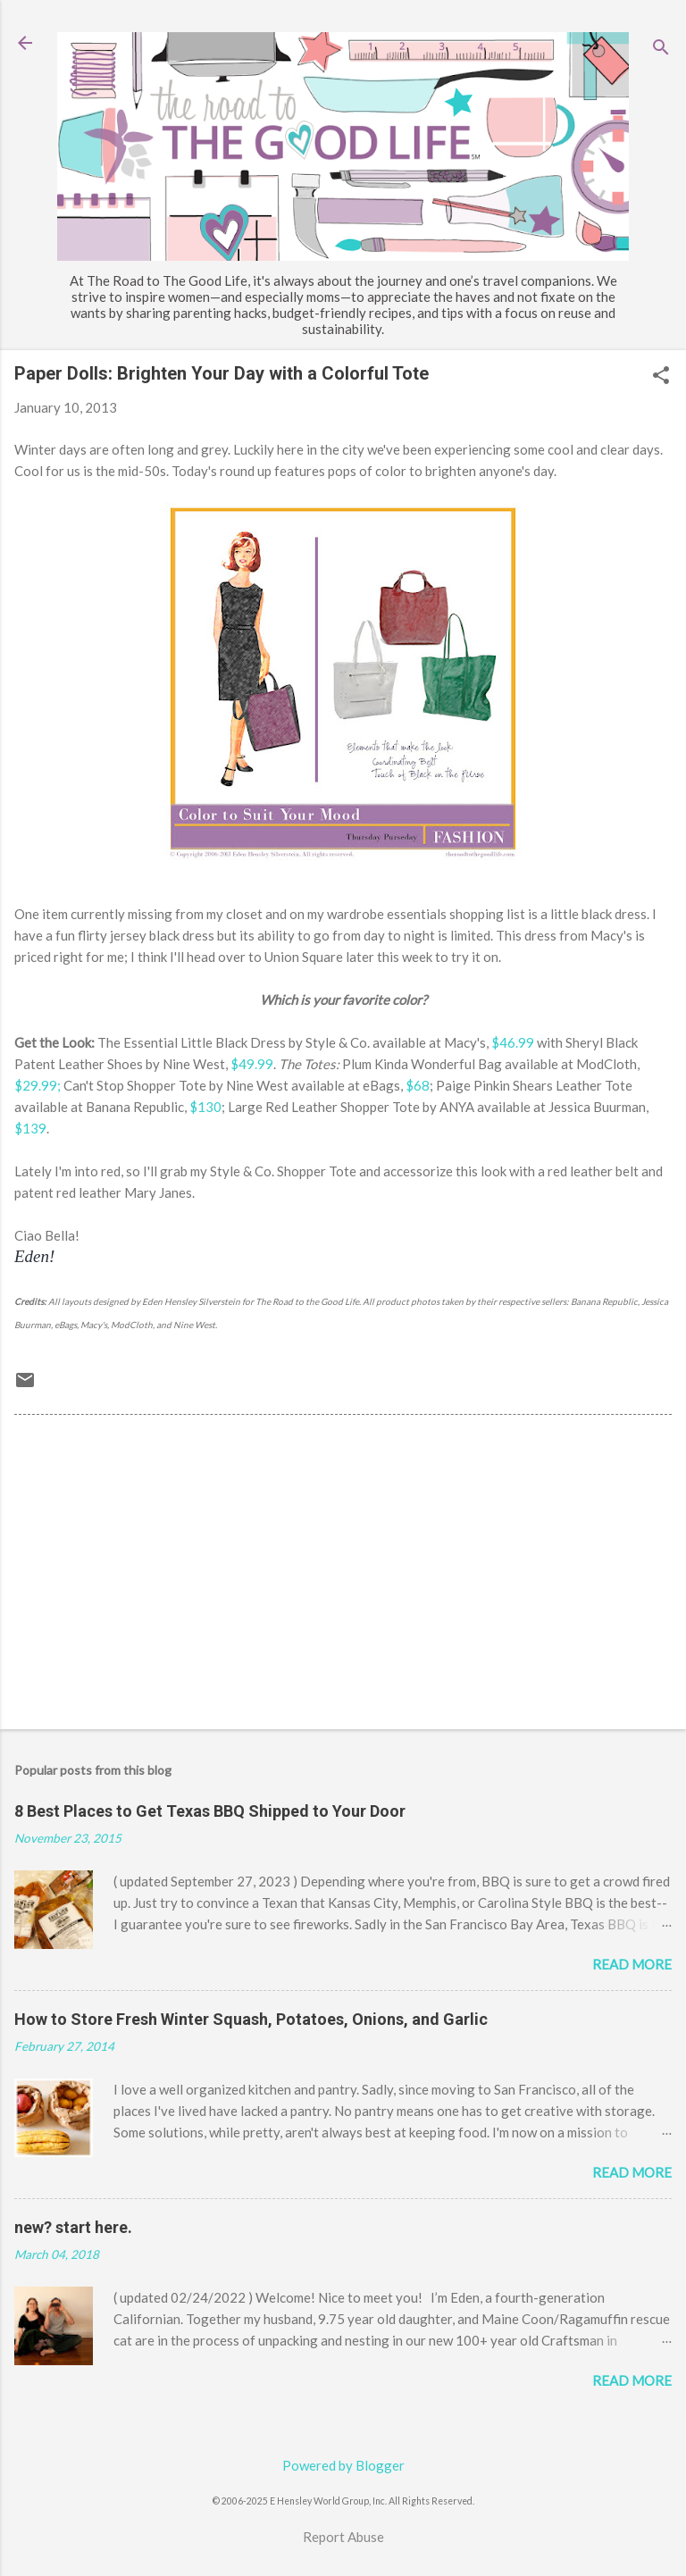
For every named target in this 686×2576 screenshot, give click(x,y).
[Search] (661, 48)
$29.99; (37, 1085)
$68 (418, 1085)
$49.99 (251, 1064)
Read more (632, 1964)
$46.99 (512, 1042)
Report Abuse (343, 2537)
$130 (205, 1107)
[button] (661, 376)
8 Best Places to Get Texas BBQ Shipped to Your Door (210, 1811)
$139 (30, 1128)
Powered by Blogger (343, 2465)
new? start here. (73, 2227)
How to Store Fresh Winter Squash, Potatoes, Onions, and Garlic (251, 2019)
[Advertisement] (343, 1576)
